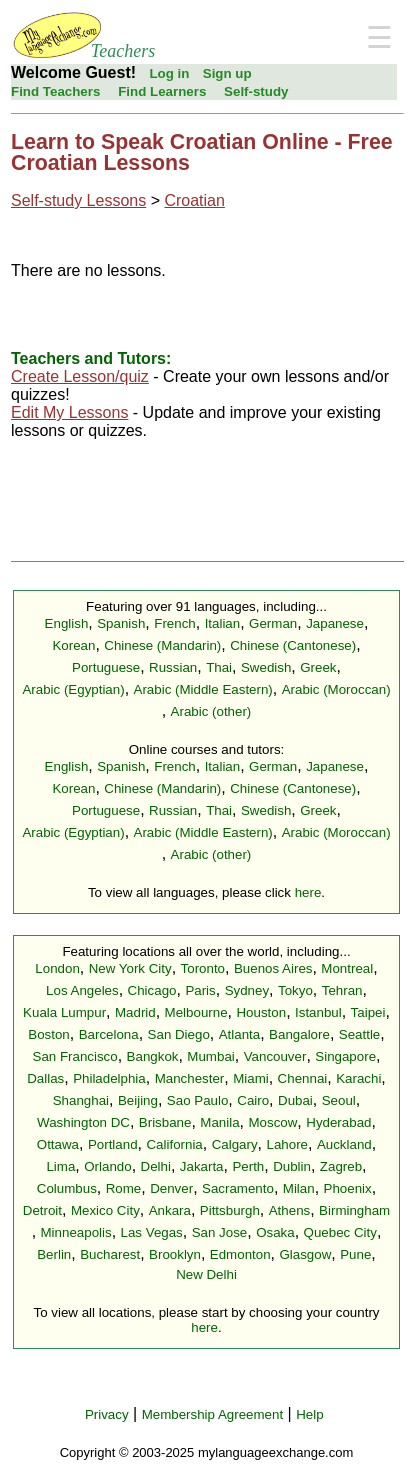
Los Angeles (82, 990)
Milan (299, 1188)
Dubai (295, 1100)
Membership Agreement (213, 1414)
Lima (60, 1166)
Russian (173, 667)
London (57, 968)
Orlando (107, 1166)
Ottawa (58, 1144)
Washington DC (83, 1122)
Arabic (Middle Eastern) (203, 689)
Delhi (156, 1166)
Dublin (292, 1166)
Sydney (247, 990)
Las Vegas (152, 1232)
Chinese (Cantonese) (293, 645)
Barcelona (109, 1034)
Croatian (194, 200)
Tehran (342, 990)
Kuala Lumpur (64, 1012)
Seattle (360, 1034)
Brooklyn (175, 1254)
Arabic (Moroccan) (336, 689)
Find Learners (162, 91)
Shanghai (81, 1100)
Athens (290, 1210)
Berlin (54, 1254)
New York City (130, 968)
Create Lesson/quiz (80, 376)
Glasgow (305, 1254)
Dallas (45, 1078)
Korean (73, 645)
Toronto (203, 968)
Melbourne (196, 1012)
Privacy (107, 1414)
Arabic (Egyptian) (73, 689)
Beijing (138, 1100)
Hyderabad (338, 1122)
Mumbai (210, 1056)
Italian (223, 623)
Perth (248, 1166)
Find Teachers (55, 91)
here (308, 892)
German (273, 623)
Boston (49, 1034)
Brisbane (165, 1122)
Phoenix (348, 1188)
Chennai (303, 1078)
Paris (200, 990)
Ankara (170, 1210)
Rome (124, 1188)
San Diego (179, 1034)
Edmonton (240, 1254)
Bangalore (299, 1034)
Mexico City (105, 1210)
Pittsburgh (230, 1210)
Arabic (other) (211, 711)
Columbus (67, 1188)
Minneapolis (76, 1232)
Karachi (358, 1078)
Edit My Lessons (69, 412)
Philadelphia (109, 1078)
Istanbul (318, 1012)
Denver (171, 1188)
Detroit (42, 1210)
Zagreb (341, 1166)
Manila (219, 1122)
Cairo (253, 1100)
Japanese (335, 623)
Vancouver (275, 1056)
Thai (219, 667)
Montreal (347, 968)
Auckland (344, 1144)
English (67, 623)
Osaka (275, 1232)
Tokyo (295, 990)
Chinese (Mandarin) (162, 645)
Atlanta (240, 1034)
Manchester (190, 1078)
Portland (113, 1144)
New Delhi (206, 1274)
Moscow (272, 1122)
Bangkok (153, 1056)
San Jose (220, 1232)
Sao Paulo (198, 1100)
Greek (318, 667)
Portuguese (106, 667)
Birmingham (354, 1210)
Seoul (339, 1100)
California (174, 1144)
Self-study (256, 91)
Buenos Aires (273, 968)
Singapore (345, 1056)
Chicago (152, 990)
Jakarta (202, 1166)
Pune (355, 1254)
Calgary (235, 1144)
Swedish (266, 667)
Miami (251, 1078)
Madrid (135, 1012)
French (174, 623)
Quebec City (340, 1232)
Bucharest (110, 1254)
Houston (261, 1012)
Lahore (288, 1144)
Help (309, 1414)
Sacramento (238, 1188)
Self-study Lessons (78, 200)
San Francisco (75, 1056)
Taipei (368, 1012)
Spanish (121, 623)
